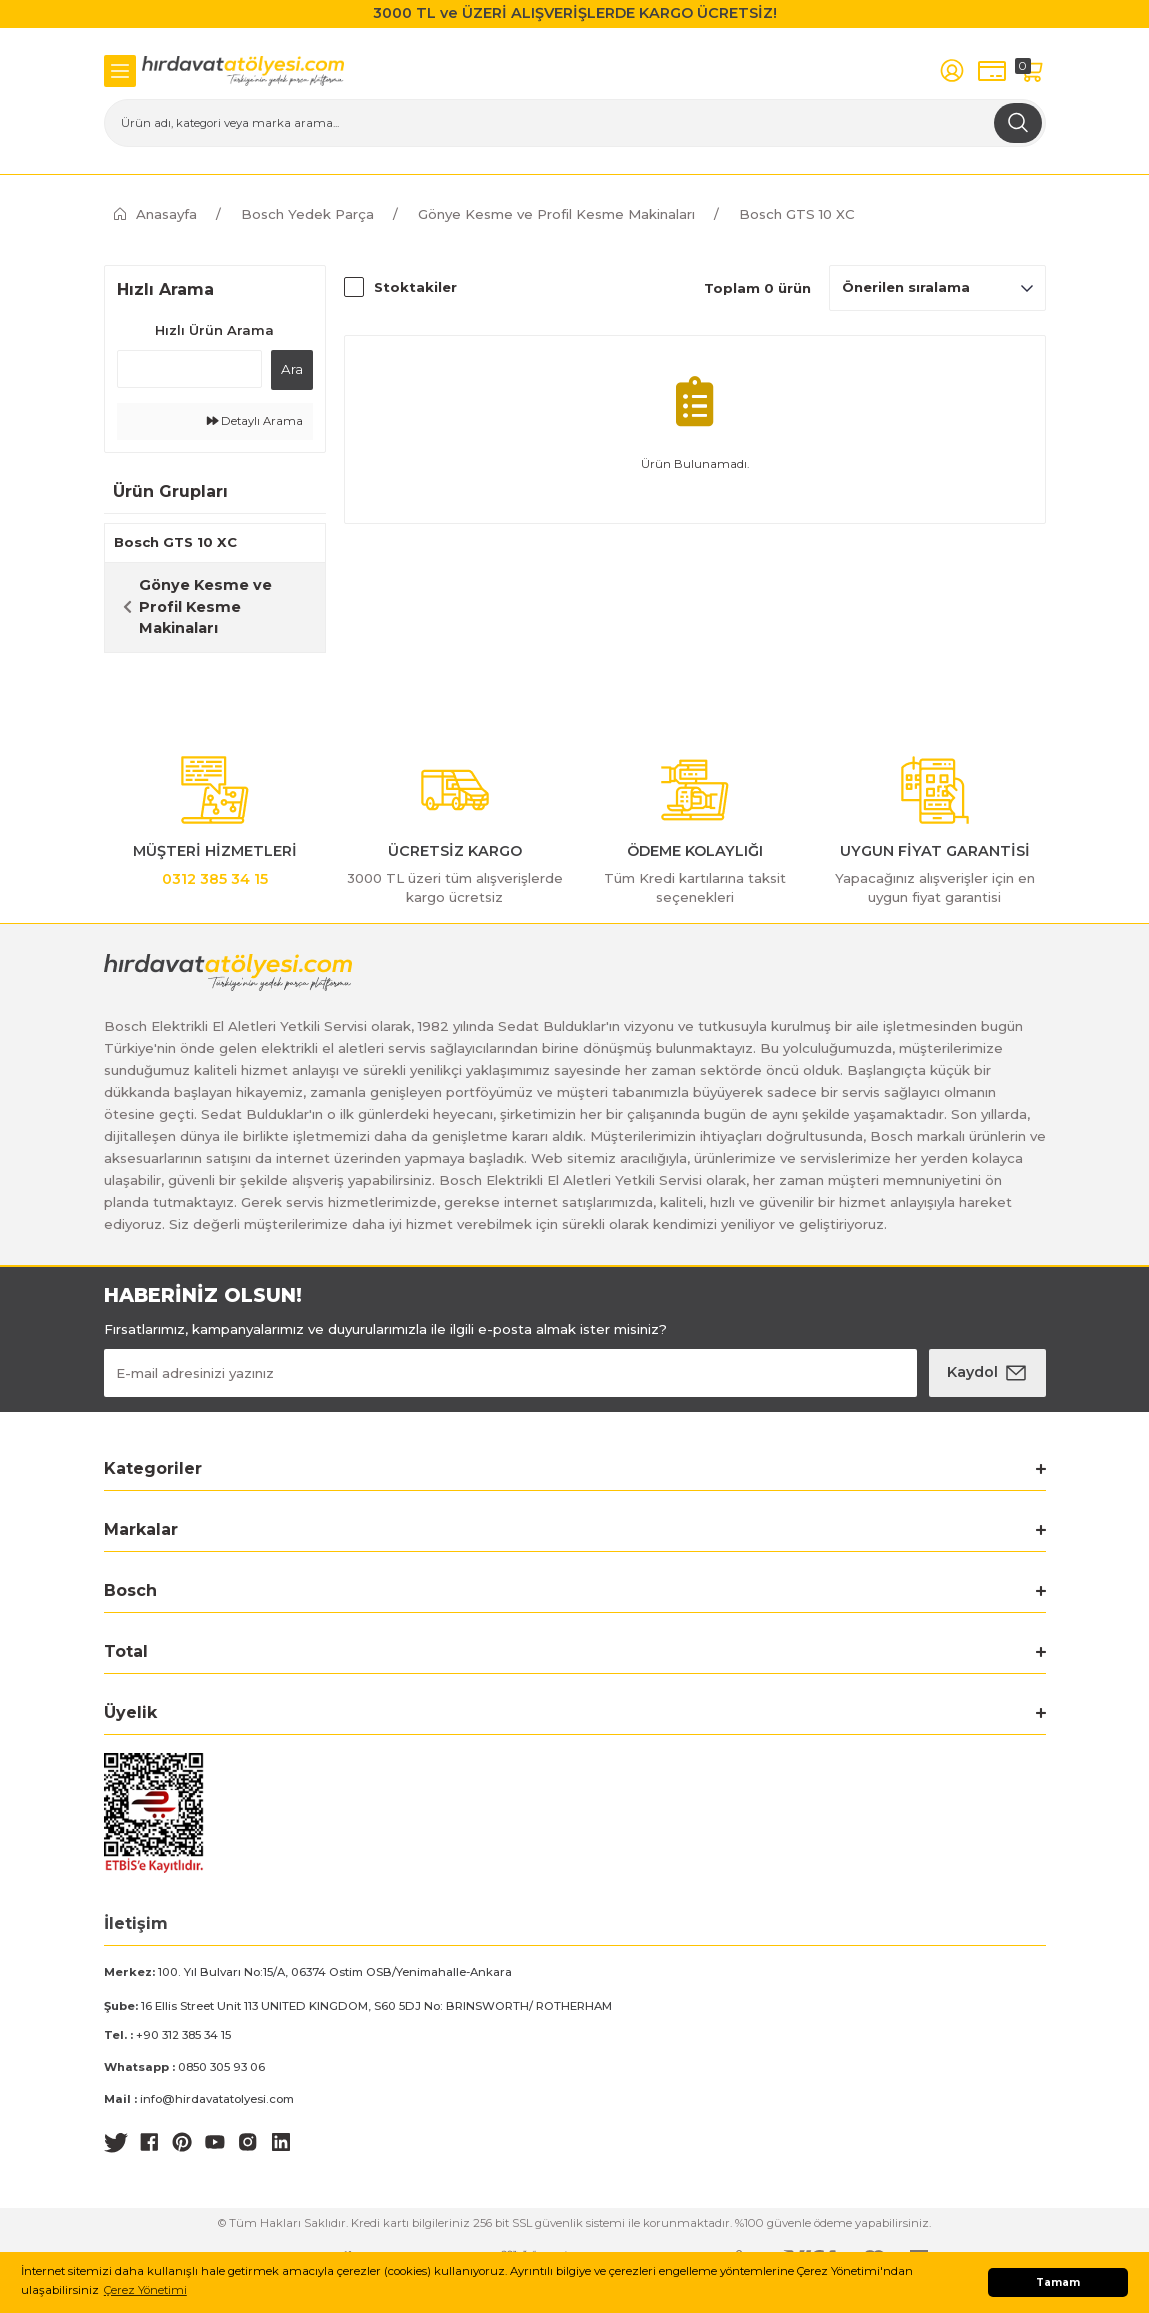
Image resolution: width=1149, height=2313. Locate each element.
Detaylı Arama (255, 421)
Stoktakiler (415, 287)
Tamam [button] (1058, 2282)
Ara (292, 369)
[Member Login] (952, 70)
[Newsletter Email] (510, 1373)
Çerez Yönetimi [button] (145, 2290)
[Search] (575, 123)
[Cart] (1032, 70)
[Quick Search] (189, 369)
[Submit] (987, 1373)
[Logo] (243, 71)
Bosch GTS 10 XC (797, 214)
